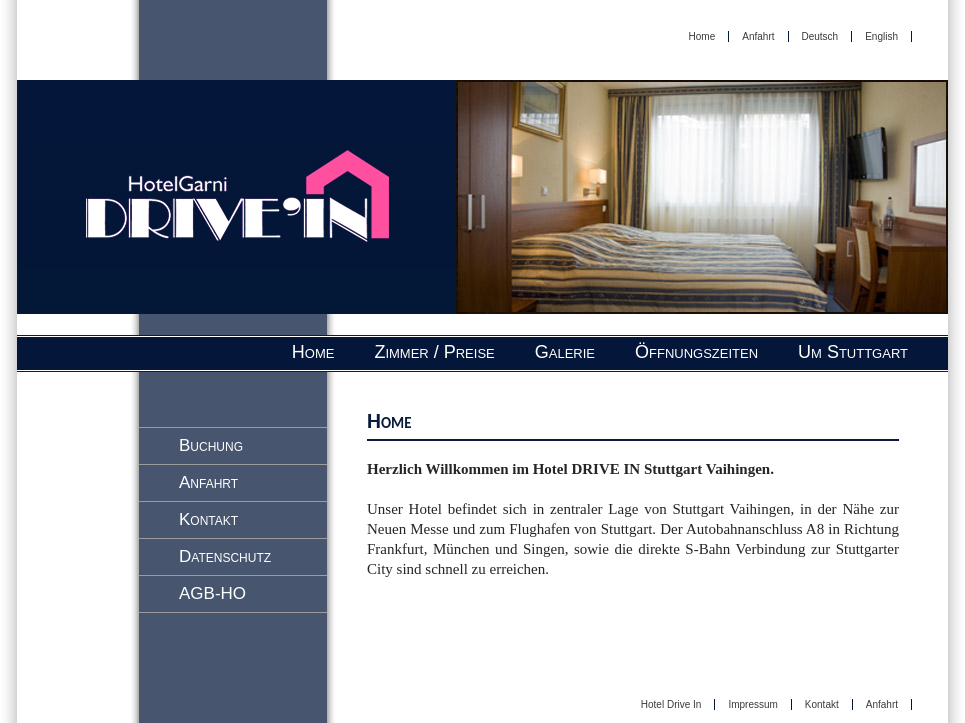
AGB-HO (212, 593)
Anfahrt (758, 36)
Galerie (565, 352)
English (881, 36)
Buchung (211, 445)
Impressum (752, 704)
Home (702, 36)
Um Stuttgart (853, 352)
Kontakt (208, 519)
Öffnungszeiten (696, 352)
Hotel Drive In (671, 704)
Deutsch (820, 36)
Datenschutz (225, 556)
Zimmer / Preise (434, 352)
